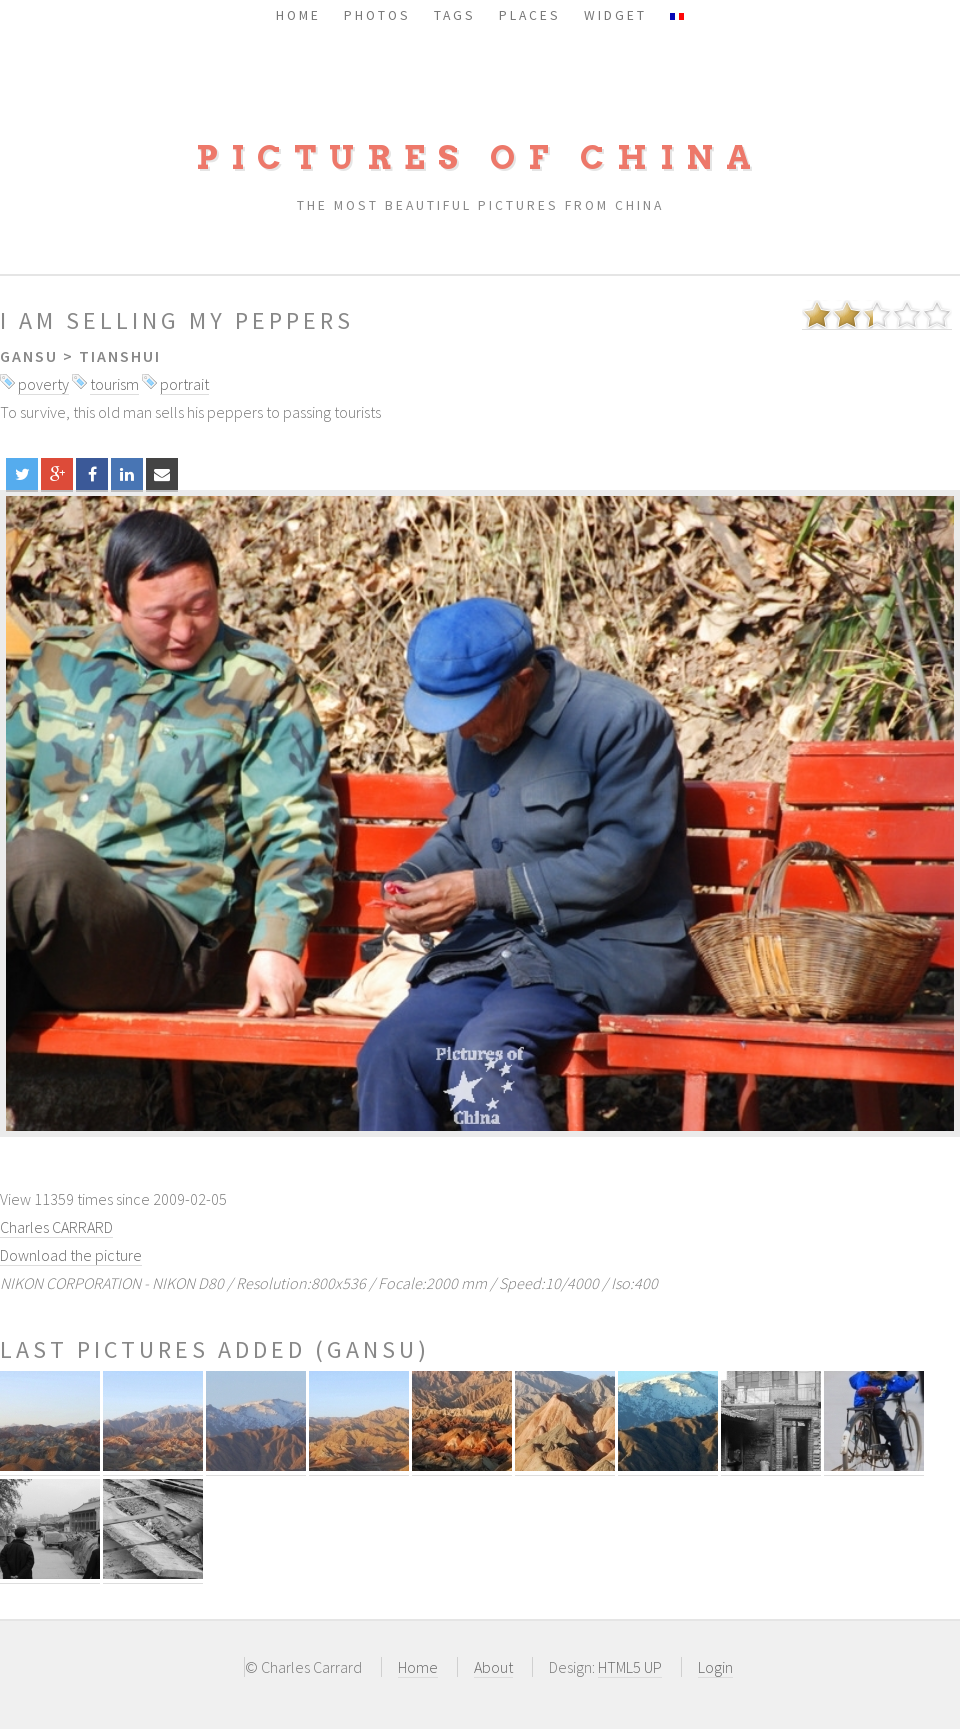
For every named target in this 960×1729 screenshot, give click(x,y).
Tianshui (120, 356)
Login (715, 1667)
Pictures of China (480, 157)
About (493, 1667)
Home (418, 1667)
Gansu (29, 356)
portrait (184, 384)
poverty (43, 384)
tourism (114, 384)
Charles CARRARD (56, 1227)
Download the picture (71, 1255)
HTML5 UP (630, 1667)
